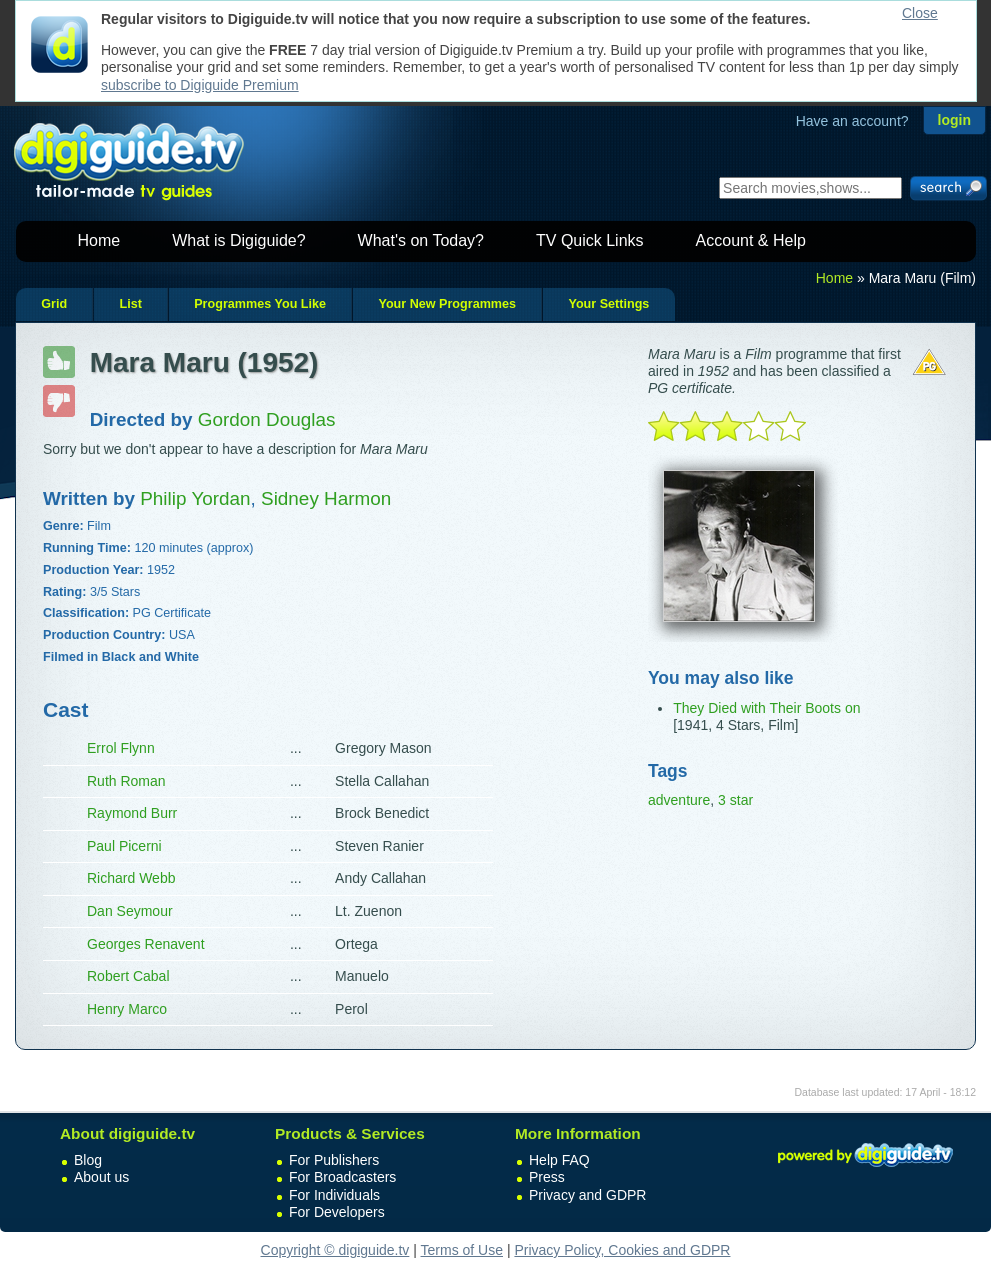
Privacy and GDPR (587, 1195)
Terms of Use (462, 1250)
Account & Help (751, 240)
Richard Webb (131, 878)
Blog (88, 1160)
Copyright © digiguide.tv (335, 1250)
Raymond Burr (132, 813)
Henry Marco (127, 1009)
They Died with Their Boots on (766, 708)
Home (99, 240)
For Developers (337, 1212)
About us (101, 1177)
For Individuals (334, 1195)
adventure (679, 800)
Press (547, 1177)
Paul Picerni (124, 846)
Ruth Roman (126, 781)
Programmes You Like (260, 304)
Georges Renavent (146, 944)
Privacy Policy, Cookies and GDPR (622, 1250)
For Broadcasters (342, 1177)
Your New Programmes (447, 304)
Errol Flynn (121, 748)
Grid (54, 304)
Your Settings (608, 304)
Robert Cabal (128, 976)
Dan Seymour (130, 911)
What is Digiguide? (238, 240)
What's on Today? (421, 240)
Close (920, 13)
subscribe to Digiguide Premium (200, 85)
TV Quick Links (590, 240)
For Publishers (334, 1160)
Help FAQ (559, 1160)
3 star (735, 800)
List (130, 304)
